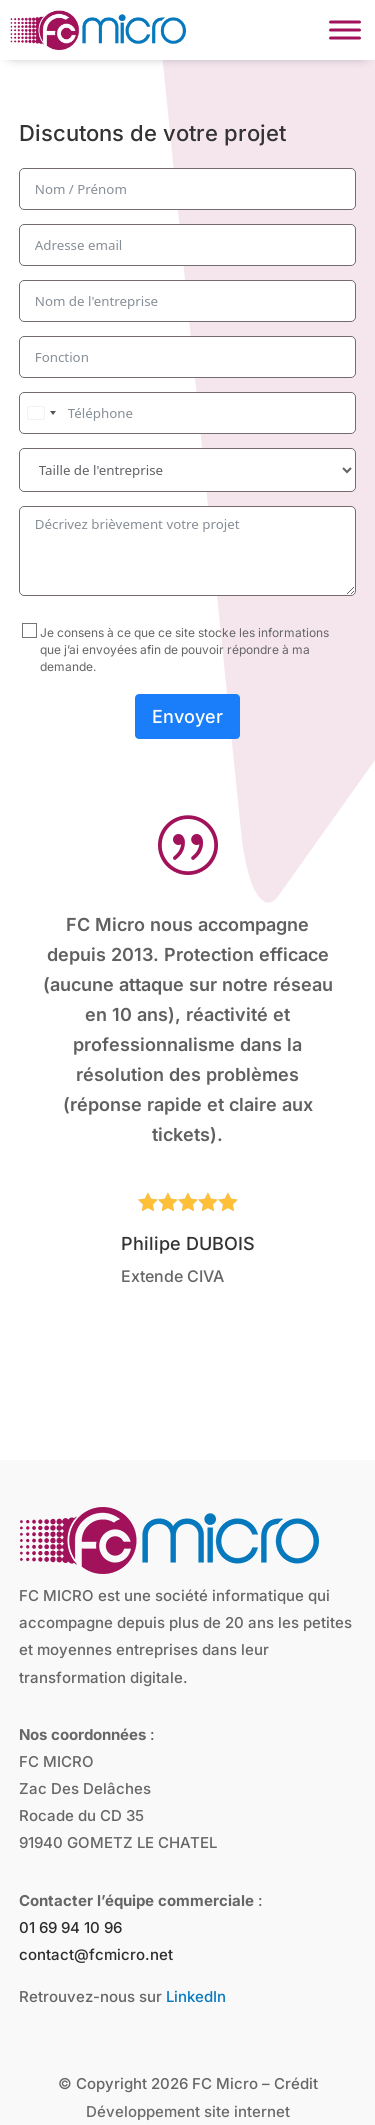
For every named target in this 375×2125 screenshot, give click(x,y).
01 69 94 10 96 (70, 1865)
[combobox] (41, 413)
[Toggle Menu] (345, 29)
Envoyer (187, 716)
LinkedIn (196, 1934)
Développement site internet (188, 2049)
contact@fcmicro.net (96, 1892)
